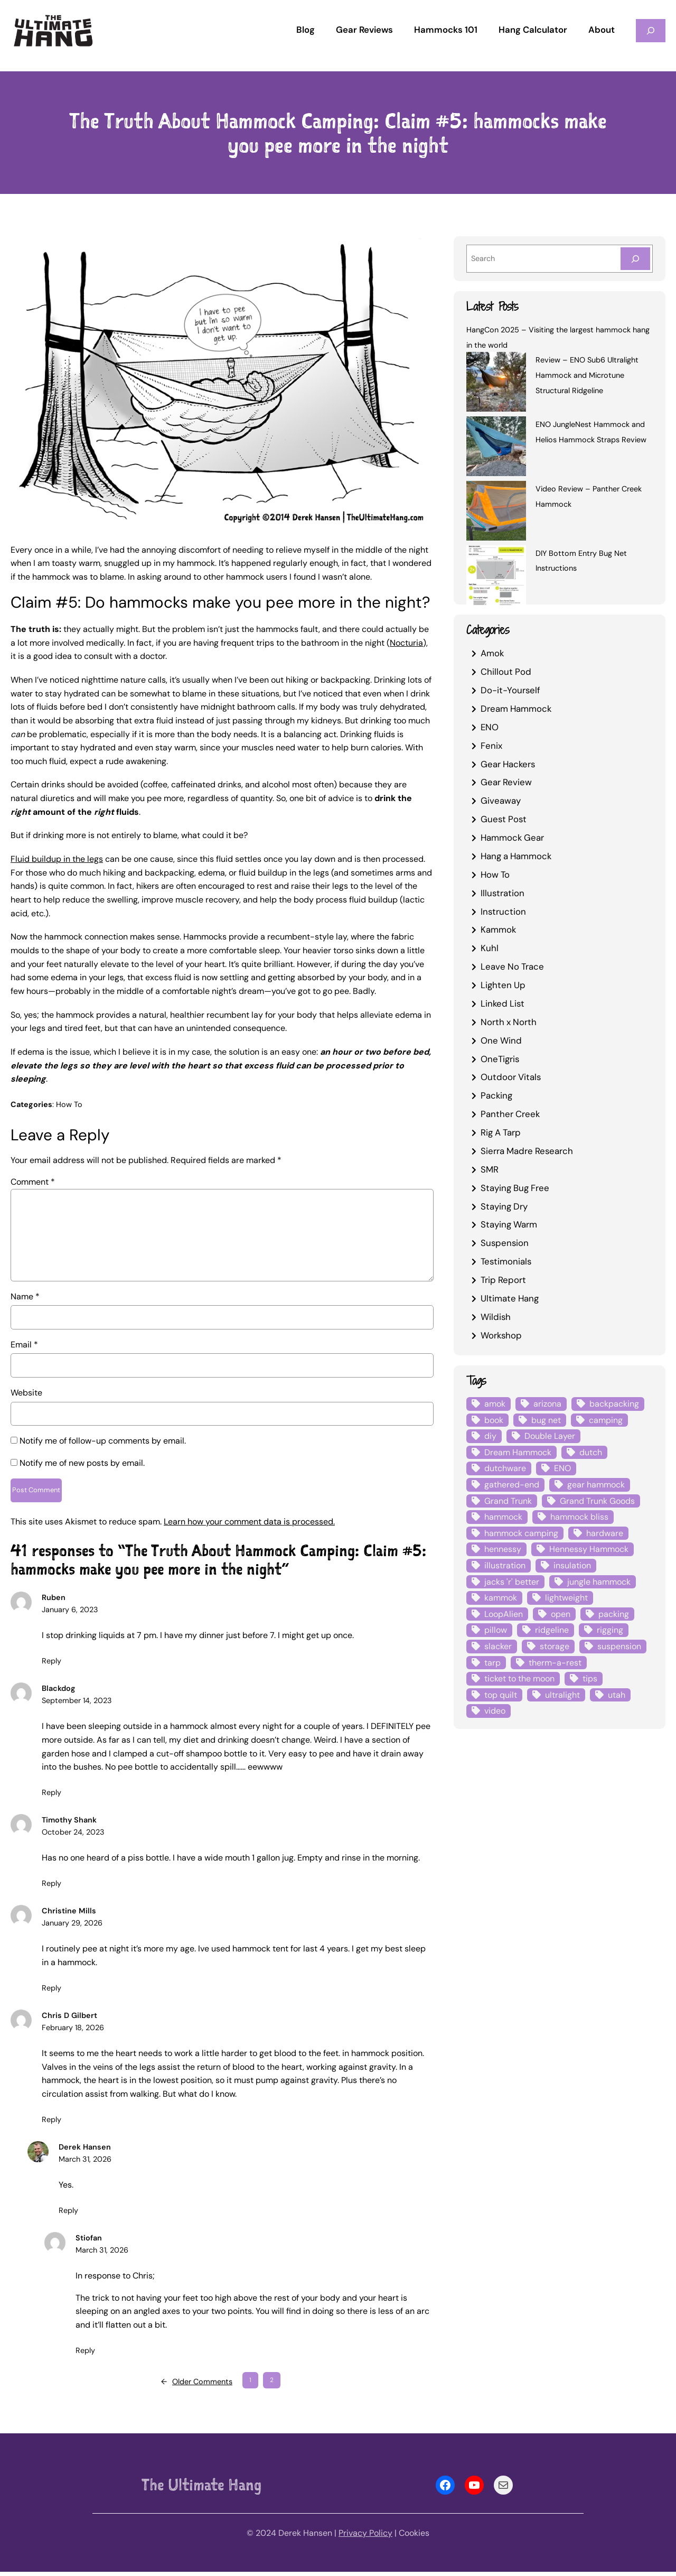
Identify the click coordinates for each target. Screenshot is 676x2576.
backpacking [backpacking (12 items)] (614, 1403)
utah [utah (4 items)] (616, 1694)
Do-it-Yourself (510, 690)
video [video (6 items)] (494, 1710)
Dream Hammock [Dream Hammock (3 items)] (517, 1452)
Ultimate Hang (510, 1298)
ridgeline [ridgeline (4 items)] (552, 1629)
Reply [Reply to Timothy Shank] (51, 1887)
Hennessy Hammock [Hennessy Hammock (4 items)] (588, 1549)
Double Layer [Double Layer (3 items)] (549, 1436)
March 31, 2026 (85, 2163)
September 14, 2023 (77, 1704)
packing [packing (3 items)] (613, 1614)
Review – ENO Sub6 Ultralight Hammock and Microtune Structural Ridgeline (587, 375)
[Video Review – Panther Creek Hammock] (496, 512)
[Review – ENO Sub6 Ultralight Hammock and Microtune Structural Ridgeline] (496, 383)
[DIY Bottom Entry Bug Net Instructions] (496, 577)
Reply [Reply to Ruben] (51, 1664)
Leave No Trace (512, 966)
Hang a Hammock (516, 856)
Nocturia (406, 642)
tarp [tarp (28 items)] (492, 1662)
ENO (490, 727)
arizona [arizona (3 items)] (547, 1403)
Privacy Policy (365, 2537)
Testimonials (506, 1261)
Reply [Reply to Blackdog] (51, 1796)
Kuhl (490, 948)
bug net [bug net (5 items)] (546, 1420)
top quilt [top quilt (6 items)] (500, 1694)
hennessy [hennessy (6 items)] (502, 1549)
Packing (496, 1095)
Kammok (498, 929)
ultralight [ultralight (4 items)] (562, 1694)
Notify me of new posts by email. (82, 1462)
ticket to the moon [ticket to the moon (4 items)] (519, 1678)
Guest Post (504, 819)
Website (26, 1392)
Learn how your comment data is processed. (249, 1525)
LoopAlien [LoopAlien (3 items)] (503, 1614)
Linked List (502, 1003)
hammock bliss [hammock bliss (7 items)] (579, 1516)
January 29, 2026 (72, 1927)
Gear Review (506, 782)
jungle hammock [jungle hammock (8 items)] (599, 1581)
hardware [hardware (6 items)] (604, 1533)
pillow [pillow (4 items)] (495, 1629)
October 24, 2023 (73, 1836)
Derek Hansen (85, 2151)
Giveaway (501, 800)
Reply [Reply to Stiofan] (85, 2354)
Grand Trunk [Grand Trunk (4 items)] (508, 1500)
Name (25, 1296)
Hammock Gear (512, 837)
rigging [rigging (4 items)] (610, 1629)
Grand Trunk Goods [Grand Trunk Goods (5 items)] (597, 1500)
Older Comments (196, 2385)
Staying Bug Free (515, 1188)
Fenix (491, 745)
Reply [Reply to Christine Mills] (51, 1991)
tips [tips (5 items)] (590, 1678)
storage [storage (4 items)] (554, 1646)
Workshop (501, 1335)
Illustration (502, 893)
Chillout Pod (506, 671)
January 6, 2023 (70, 1614)
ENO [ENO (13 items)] (562, 1468)
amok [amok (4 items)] (494, 1403)
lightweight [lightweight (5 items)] (566, 1597)
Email (24, 1344)
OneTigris (500, 1059)
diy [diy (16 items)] (490, 1436)
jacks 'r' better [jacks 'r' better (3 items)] (511, 1581)
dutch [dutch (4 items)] (590, 1452)
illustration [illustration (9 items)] (504, 1565)
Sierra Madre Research (527, 1151)
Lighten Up (503, 985)
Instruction (503, 911)
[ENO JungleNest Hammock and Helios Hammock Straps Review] (496, 448)
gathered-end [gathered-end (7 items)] (511, 1484)
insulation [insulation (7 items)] (572, 1565)
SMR (490, 1169)
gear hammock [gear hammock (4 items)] (596, 1484)
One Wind (501, 1040)
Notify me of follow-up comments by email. (103, 1440)
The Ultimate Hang (201, 2488)
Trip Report (503, 1280)
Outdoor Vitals (511, 1077)
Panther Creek (510, 1114)
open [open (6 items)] (560, 1614)
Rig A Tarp (501, 1132)
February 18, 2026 (73, 2031)
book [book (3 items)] (493, 1420)
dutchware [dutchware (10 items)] (505, 1468)
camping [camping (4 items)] (606, 1420)
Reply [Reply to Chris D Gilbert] (51, 2123)
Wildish (496, 1317)
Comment (33, 1181)
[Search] (635, 258)
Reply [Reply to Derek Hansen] (68, 2214)
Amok (492, 653)
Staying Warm (509, 1224)
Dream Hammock (516, 708)
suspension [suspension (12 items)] (619, 1646)
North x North (509, 1022)
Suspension (505, 1243)
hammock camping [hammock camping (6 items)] (521, 1533)
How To (69, 1104)
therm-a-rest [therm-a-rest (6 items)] (555, 1662)
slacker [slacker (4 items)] (498, 1646)
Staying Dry (504, 1206)
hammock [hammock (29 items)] (503, 1516)
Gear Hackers (508, 764)
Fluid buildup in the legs (57, 858)
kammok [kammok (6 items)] (500, 1597)
